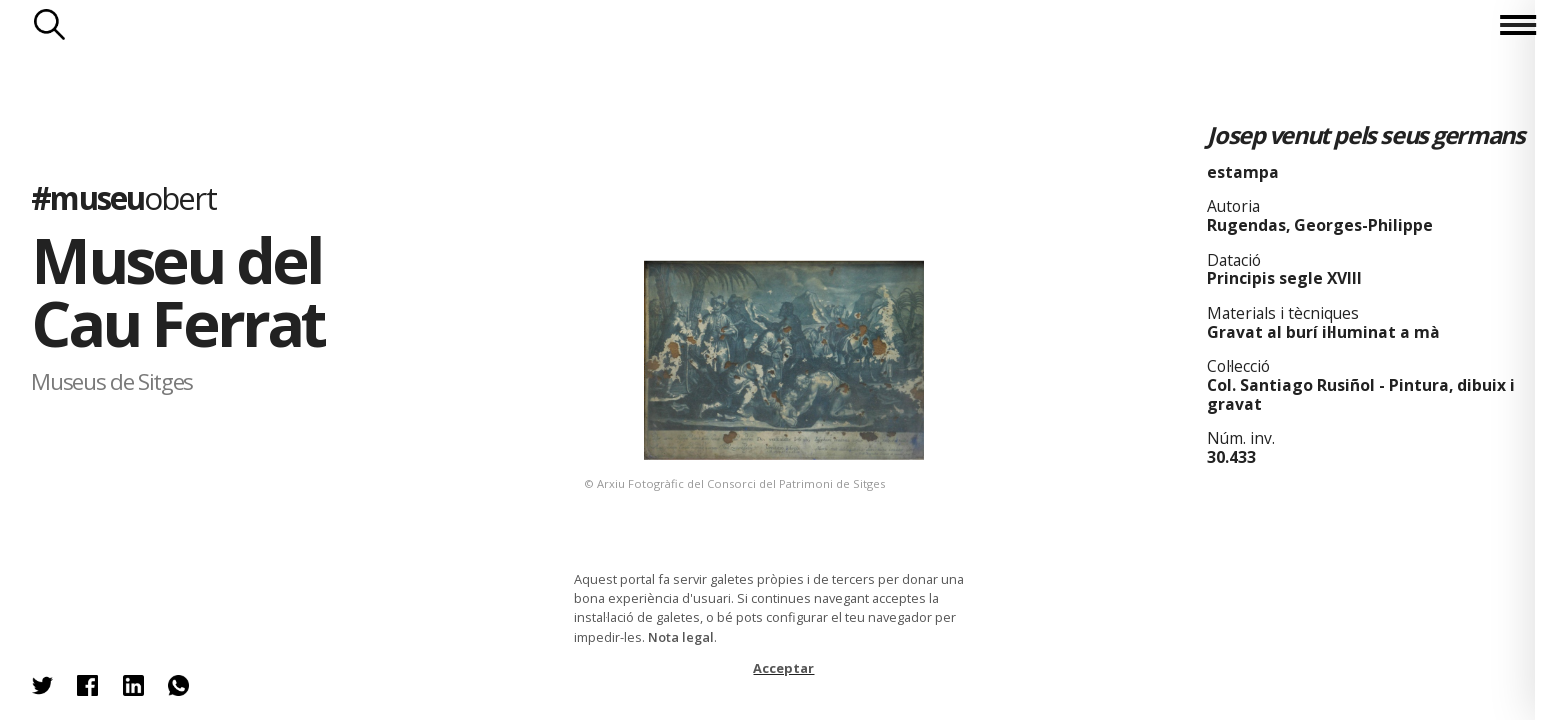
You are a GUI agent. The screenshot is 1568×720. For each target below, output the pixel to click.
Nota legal (681, 637)
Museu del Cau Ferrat (177, 291)
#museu (123, 197)
